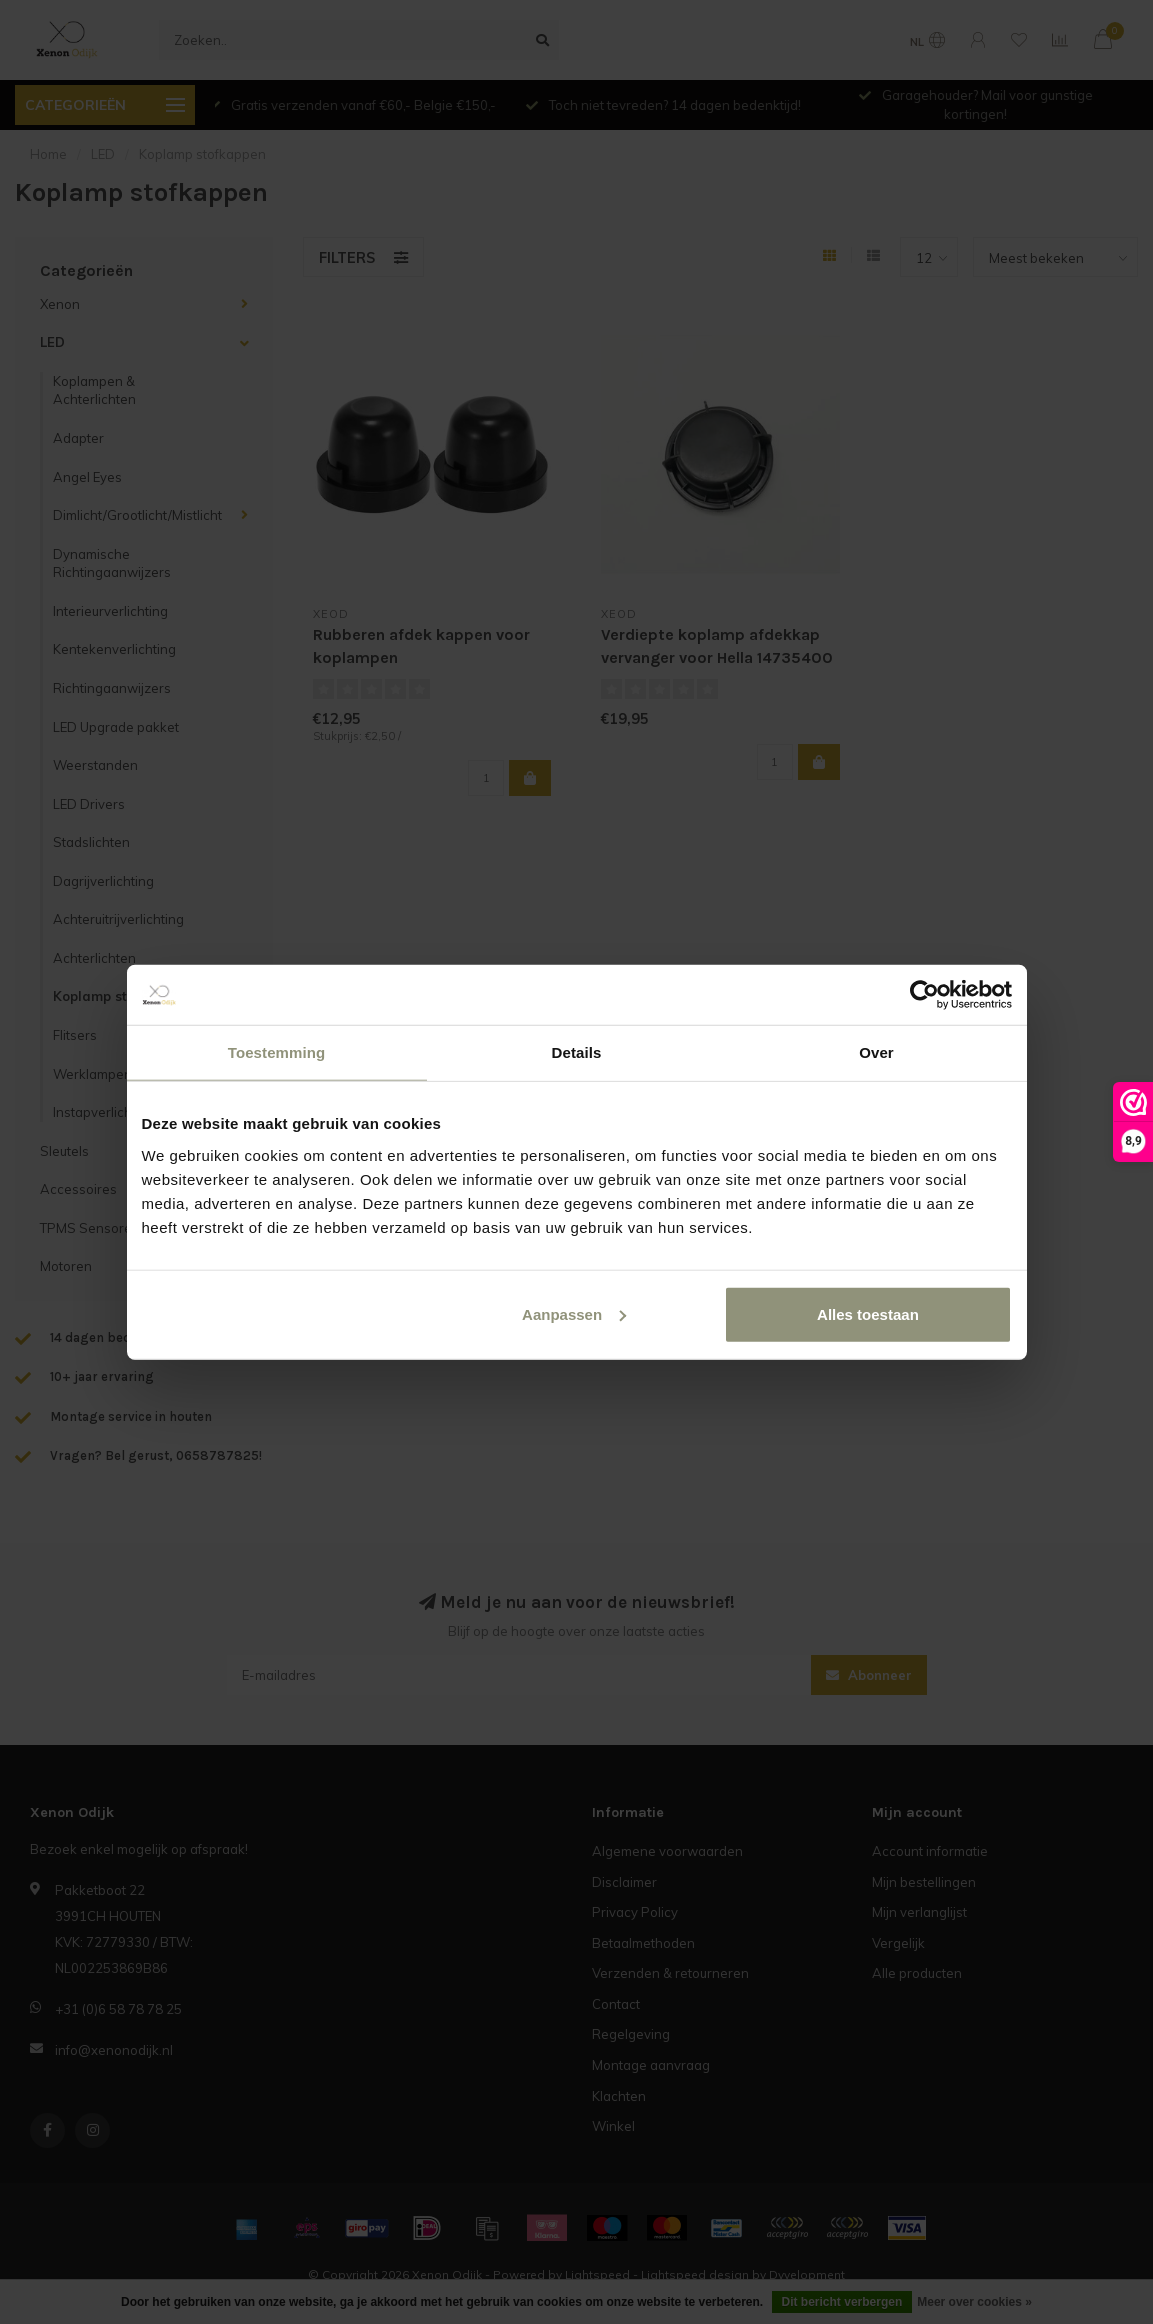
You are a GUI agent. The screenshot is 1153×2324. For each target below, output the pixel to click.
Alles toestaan (868, 1313)
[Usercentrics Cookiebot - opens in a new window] (924, 995)
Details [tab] (577, 1052)
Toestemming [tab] (277, 1052)
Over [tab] (876, 1052)
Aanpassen (574, 1313)
